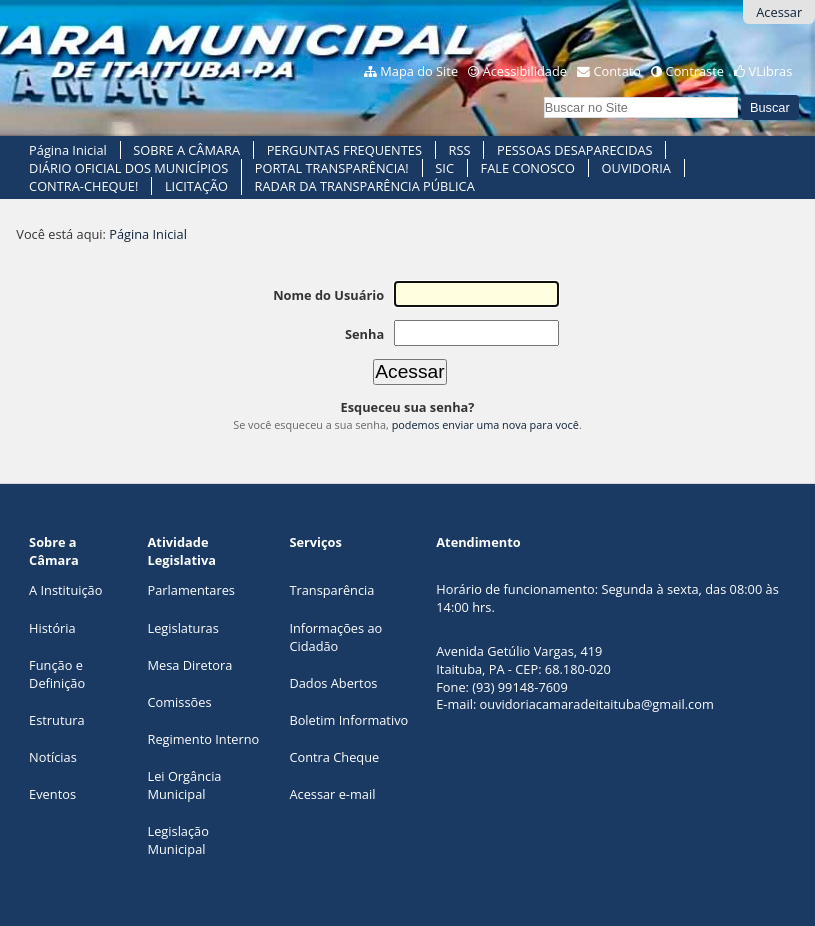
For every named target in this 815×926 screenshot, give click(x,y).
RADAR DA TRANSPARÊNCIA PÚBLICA (365, 186)
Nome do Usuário (328, 295)
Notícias (53, 757)
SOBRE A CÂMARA (186, 150)
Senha (364, 334)
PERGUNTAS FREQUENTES (344, 150)
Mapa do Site (419, 71)
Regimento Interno (204, 739)
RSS (460, 150)
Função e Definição (57, 674)
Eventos (52, 794)
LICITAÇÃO (196, 186)
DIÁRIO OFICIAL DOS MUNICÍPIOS (128, 168)
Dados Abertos (333, 683)
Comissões (180, 702)
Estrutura (57, 720)
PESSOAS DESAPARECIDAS (575, 150)
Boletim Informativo (348, 720)
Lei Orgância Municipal (185, 785)
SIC (444, 168)
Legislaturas (183, 628)
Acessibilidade (525, 71)
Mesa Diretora (190, 665)
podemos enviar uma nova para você (485, 424)
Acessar (779, 12)
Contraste (695, 71)
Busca (542, 94)
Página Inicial (68, 150)
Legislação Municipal (178, 840)
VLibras (771, 71)
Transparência (331, 590)
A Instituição (65, 590)
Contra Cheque (334, 757)
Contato (618, 71)
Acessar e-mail (332, 794)
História (52, 628)
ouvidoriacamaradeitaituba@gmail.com (597, 704)
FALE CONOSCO (528, 168)
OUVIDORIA (636, 168)
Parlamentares (191, 590)
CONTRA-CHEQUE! (83, 186)
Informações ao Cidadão (335, 637)
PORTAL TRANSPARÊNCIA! (332, 168)
